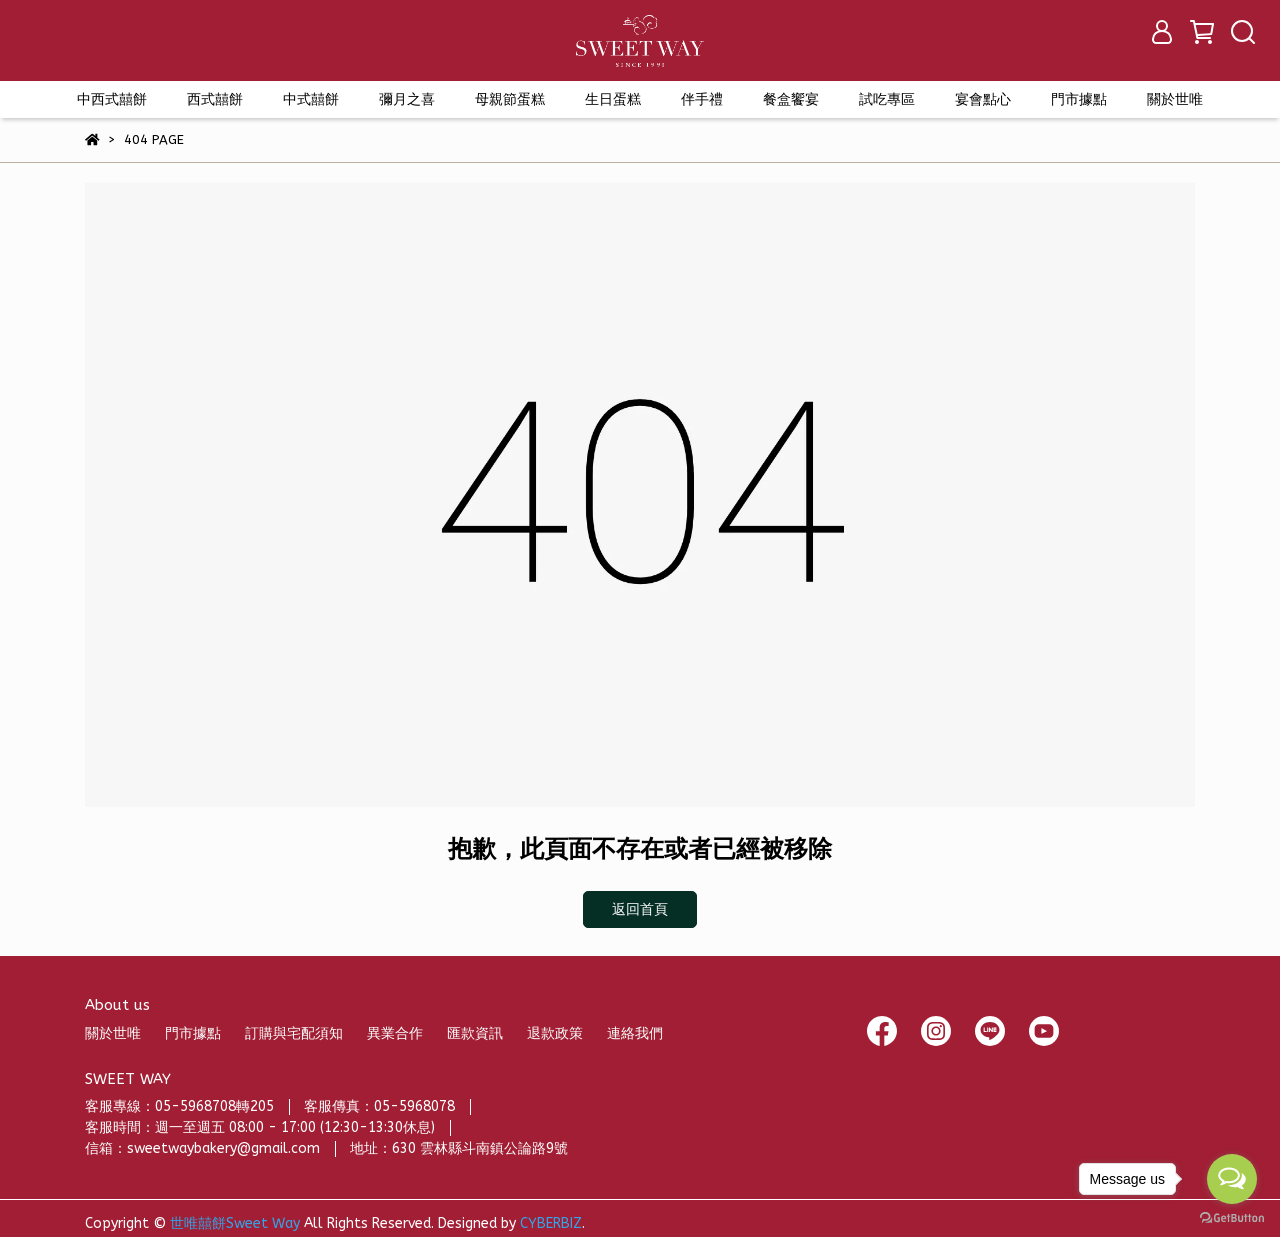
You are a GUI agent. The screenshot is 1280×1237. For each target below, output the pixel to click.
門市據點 (193, 1033)
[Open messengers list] (1232, 1179)
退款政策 (555, 1033)
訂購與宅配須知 (294, 1033)
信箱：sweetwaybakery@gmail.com (202, 1148)
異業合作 (395, 1033)
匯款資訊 (475, 1033)
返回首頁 (640, 909)
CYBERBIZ (551, 1223)
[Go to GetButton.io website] (1232, 1217)
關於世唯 (113, 1033)
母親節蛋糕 (510, 99)
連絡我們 (635, 1033)
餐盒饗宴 (791, 99)
